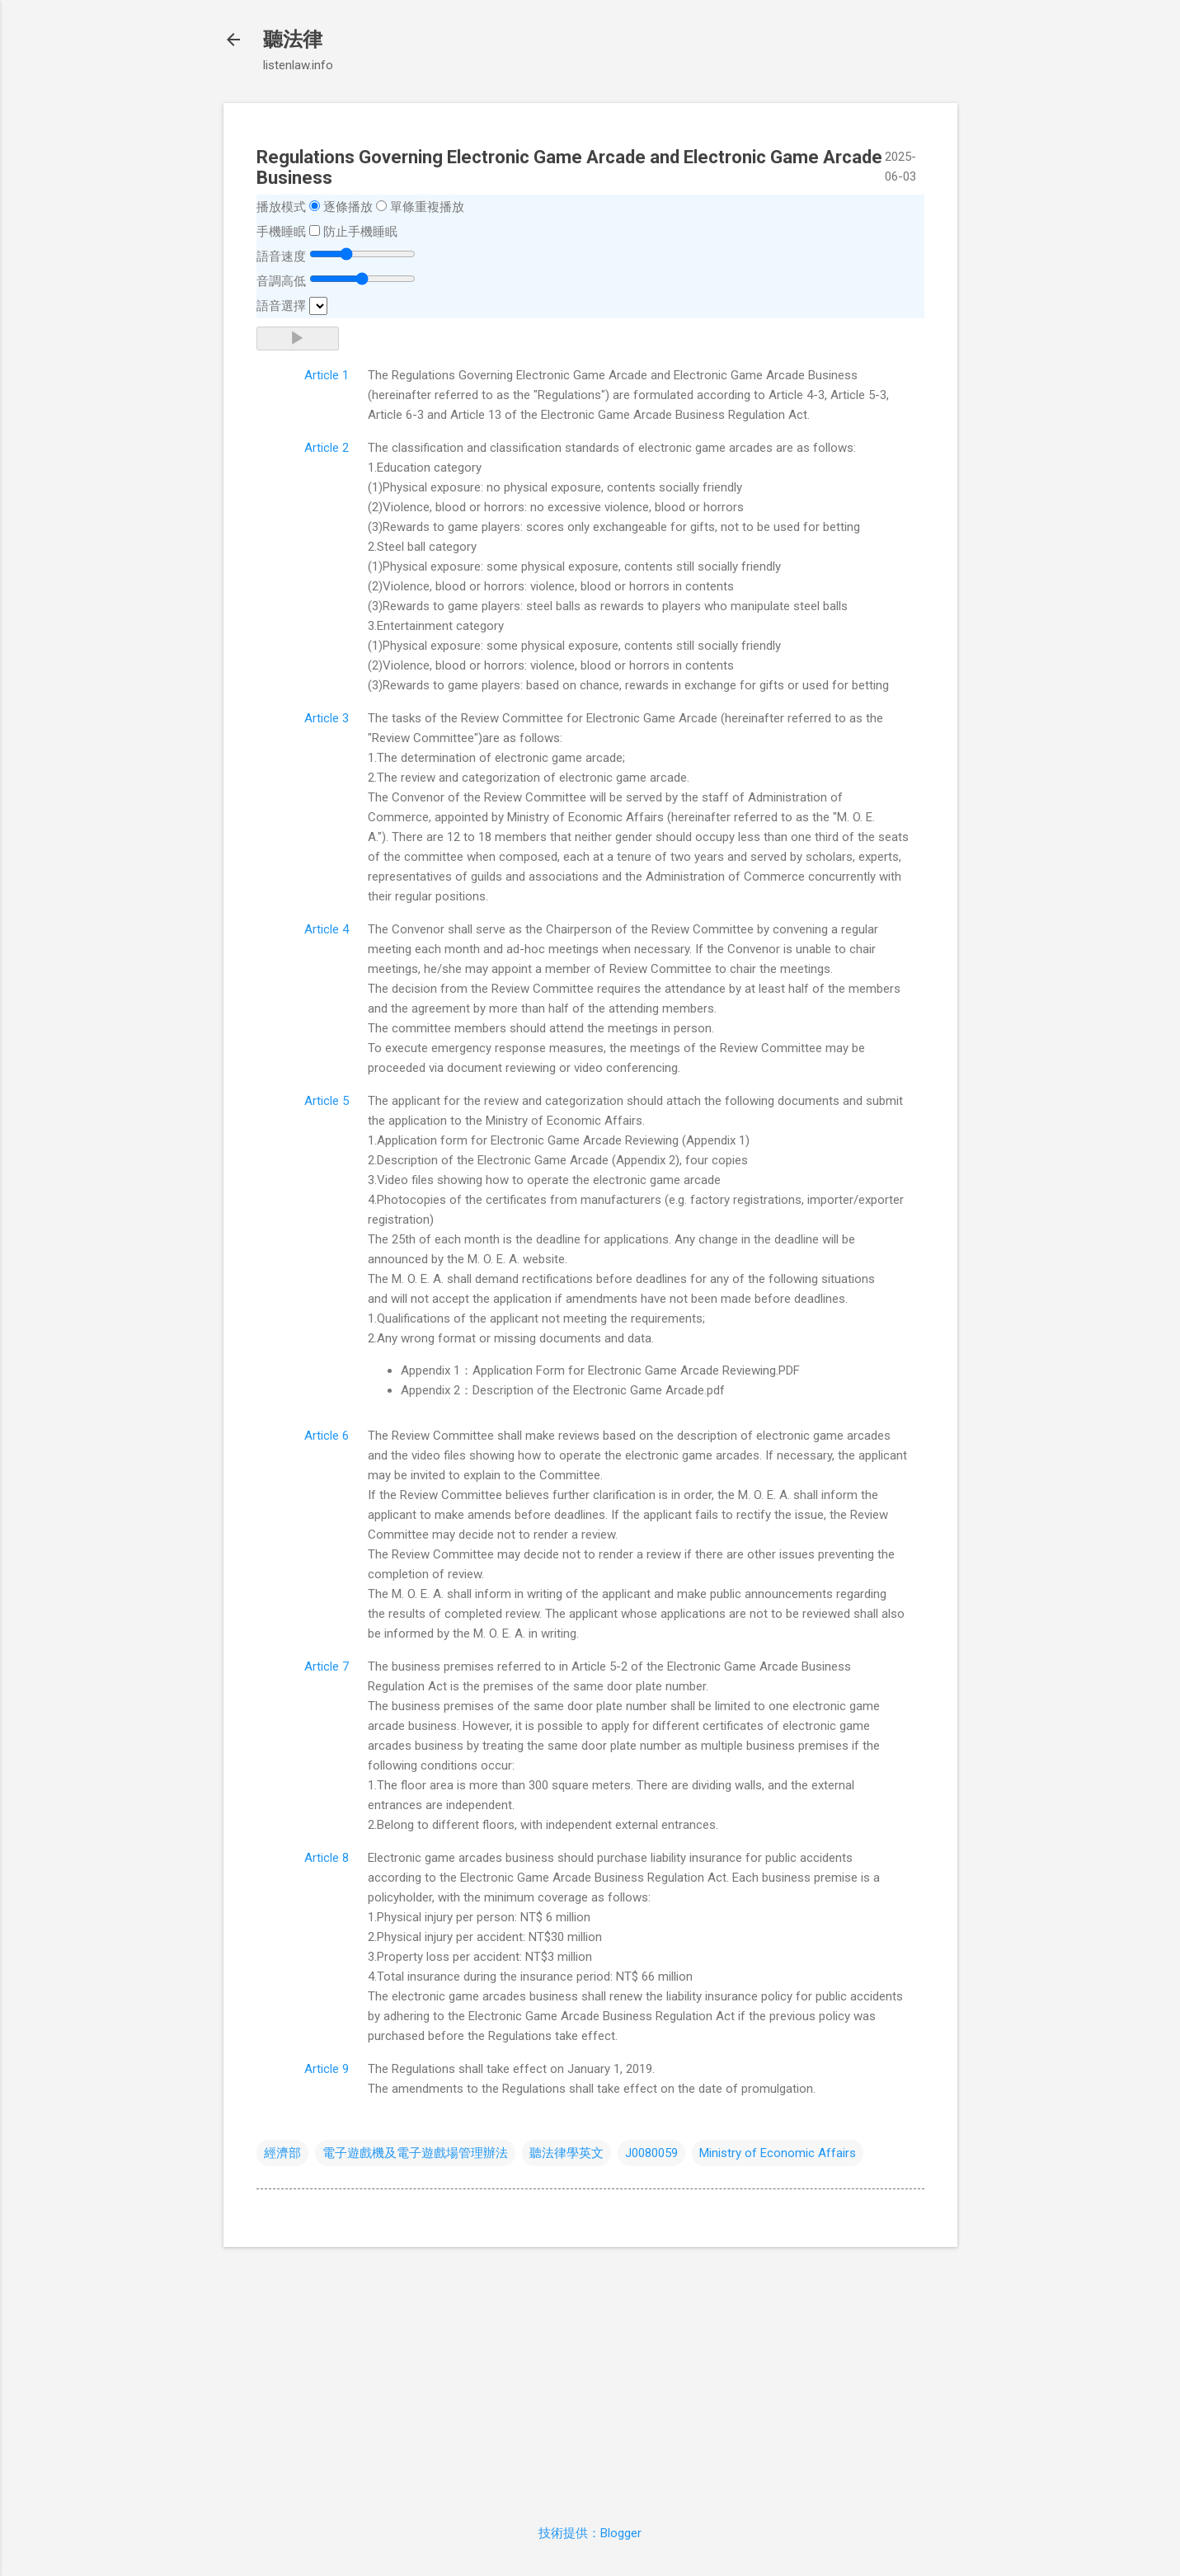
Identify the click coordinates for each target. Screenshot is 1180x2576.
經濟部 (282, 2153)
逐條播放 (348, 207)
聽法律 (292, 39)
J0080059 (651, 2153)
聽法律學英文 (566, 2153)
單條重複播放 (427, 207)
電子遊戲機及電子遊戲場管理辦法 (415, 2153)
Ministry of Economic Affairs (777, 2153)
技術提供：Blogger (590, 2533)
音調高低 (281, 281)
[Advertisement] (590, 2375)
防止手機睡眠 (360, 231)
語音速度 (281, 256)
